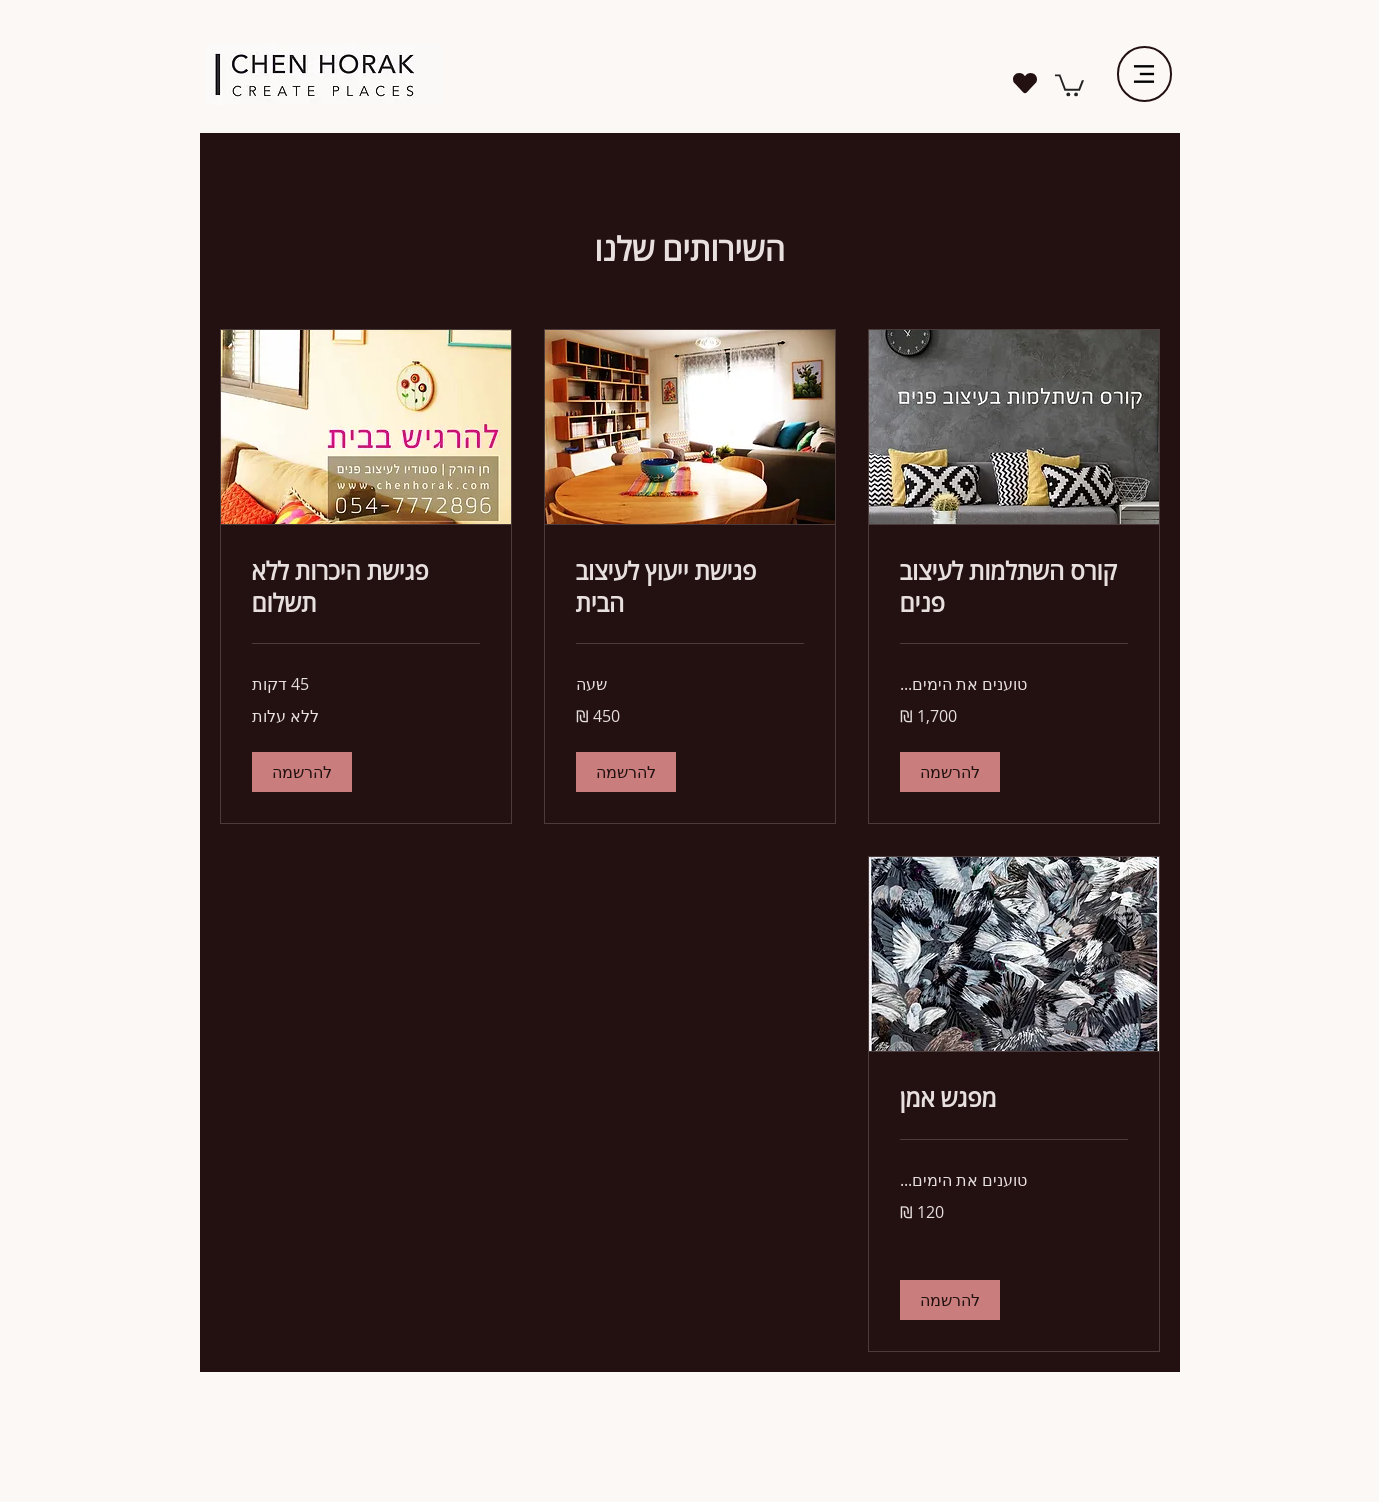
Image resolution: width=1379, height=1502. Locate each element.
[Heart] (1025, 83)
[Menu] (1144, 74)
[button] (950, 772)
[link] (1069, 84)
